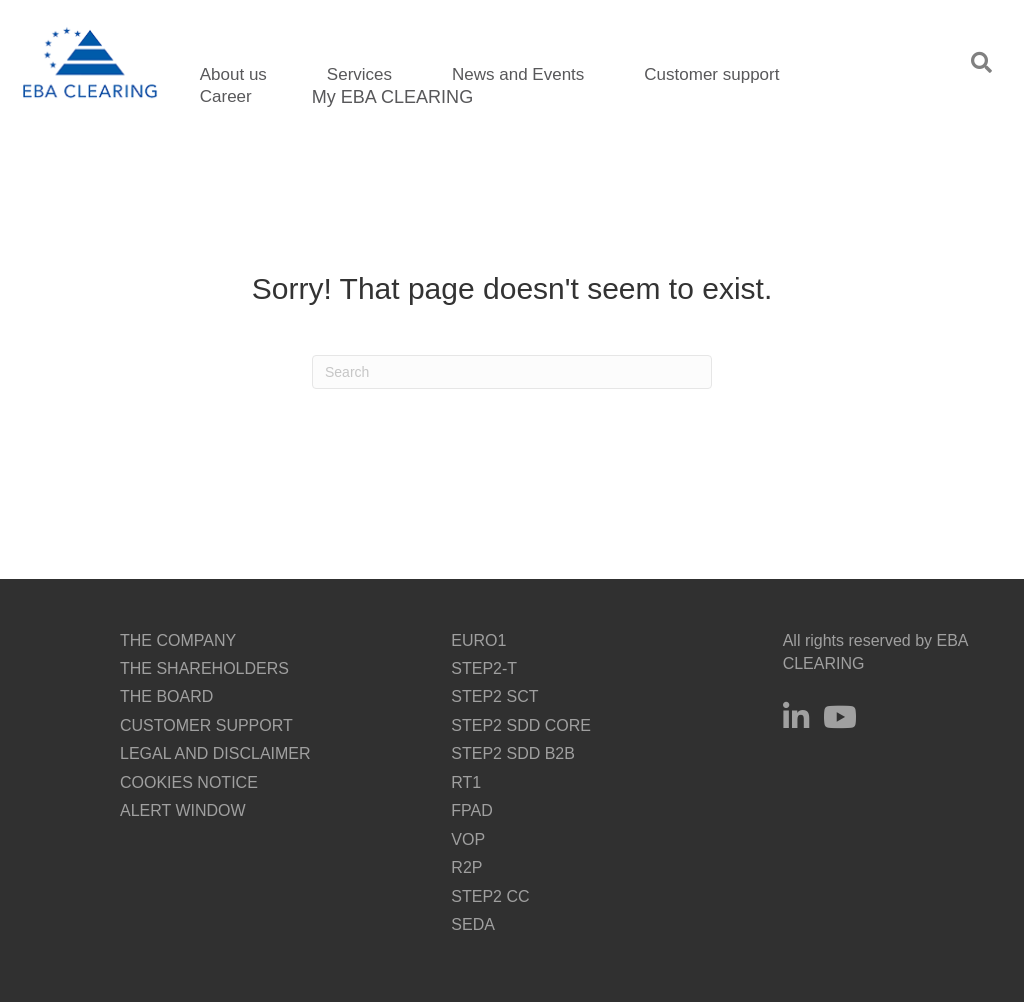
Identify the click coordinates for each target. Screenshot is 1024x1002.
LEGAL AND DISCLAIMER (215, 753)
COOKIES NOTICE (189, 782)
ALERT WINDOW (183, 810)
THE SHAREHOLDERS (204, 668)
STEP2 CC (490, 896)
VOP (468, 839)
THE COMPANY (178, 640)
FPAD (471, 810)
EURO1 (478, 640)
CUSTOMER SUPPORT (206, 725)
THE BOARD (166, 696)
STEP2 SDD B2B (513, 753)
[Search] (512, 372)
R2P (466, 867)
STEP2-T (484, 668)
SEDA (473, 924)
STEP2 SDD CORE (521, 725)
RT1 (466, 782)
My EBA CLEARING (392, 97)
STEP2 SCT (494, 696)
